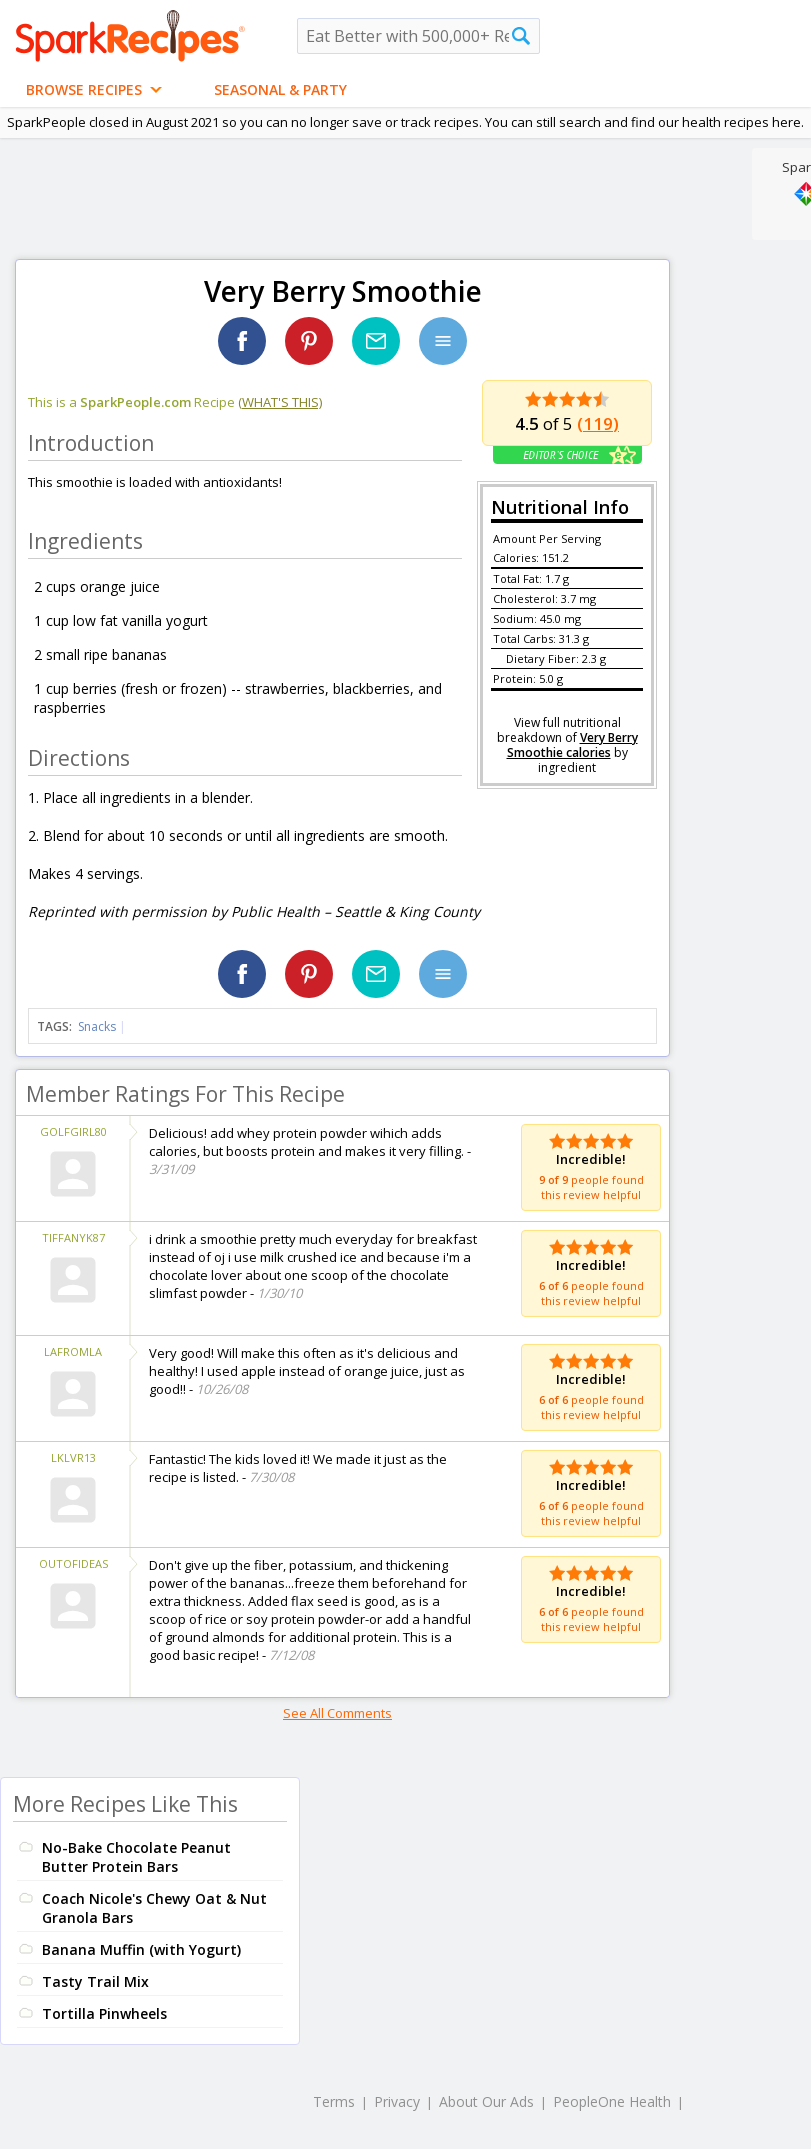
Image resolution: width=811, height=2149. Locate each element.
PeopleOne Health (612, 2101)
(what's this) (280, 402)
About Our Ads (486, 2101)
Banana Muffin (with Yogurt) (141, 1949)
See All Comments (337, 1713)
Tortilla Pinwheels (104, 2013)
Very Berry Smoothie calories (572, 745)
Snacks (97, 1026)
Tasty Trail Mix (95, 1981)
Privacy (397, 2101)
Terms (334, 2101)
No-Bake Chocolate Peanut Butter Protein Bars (136, 1857)
